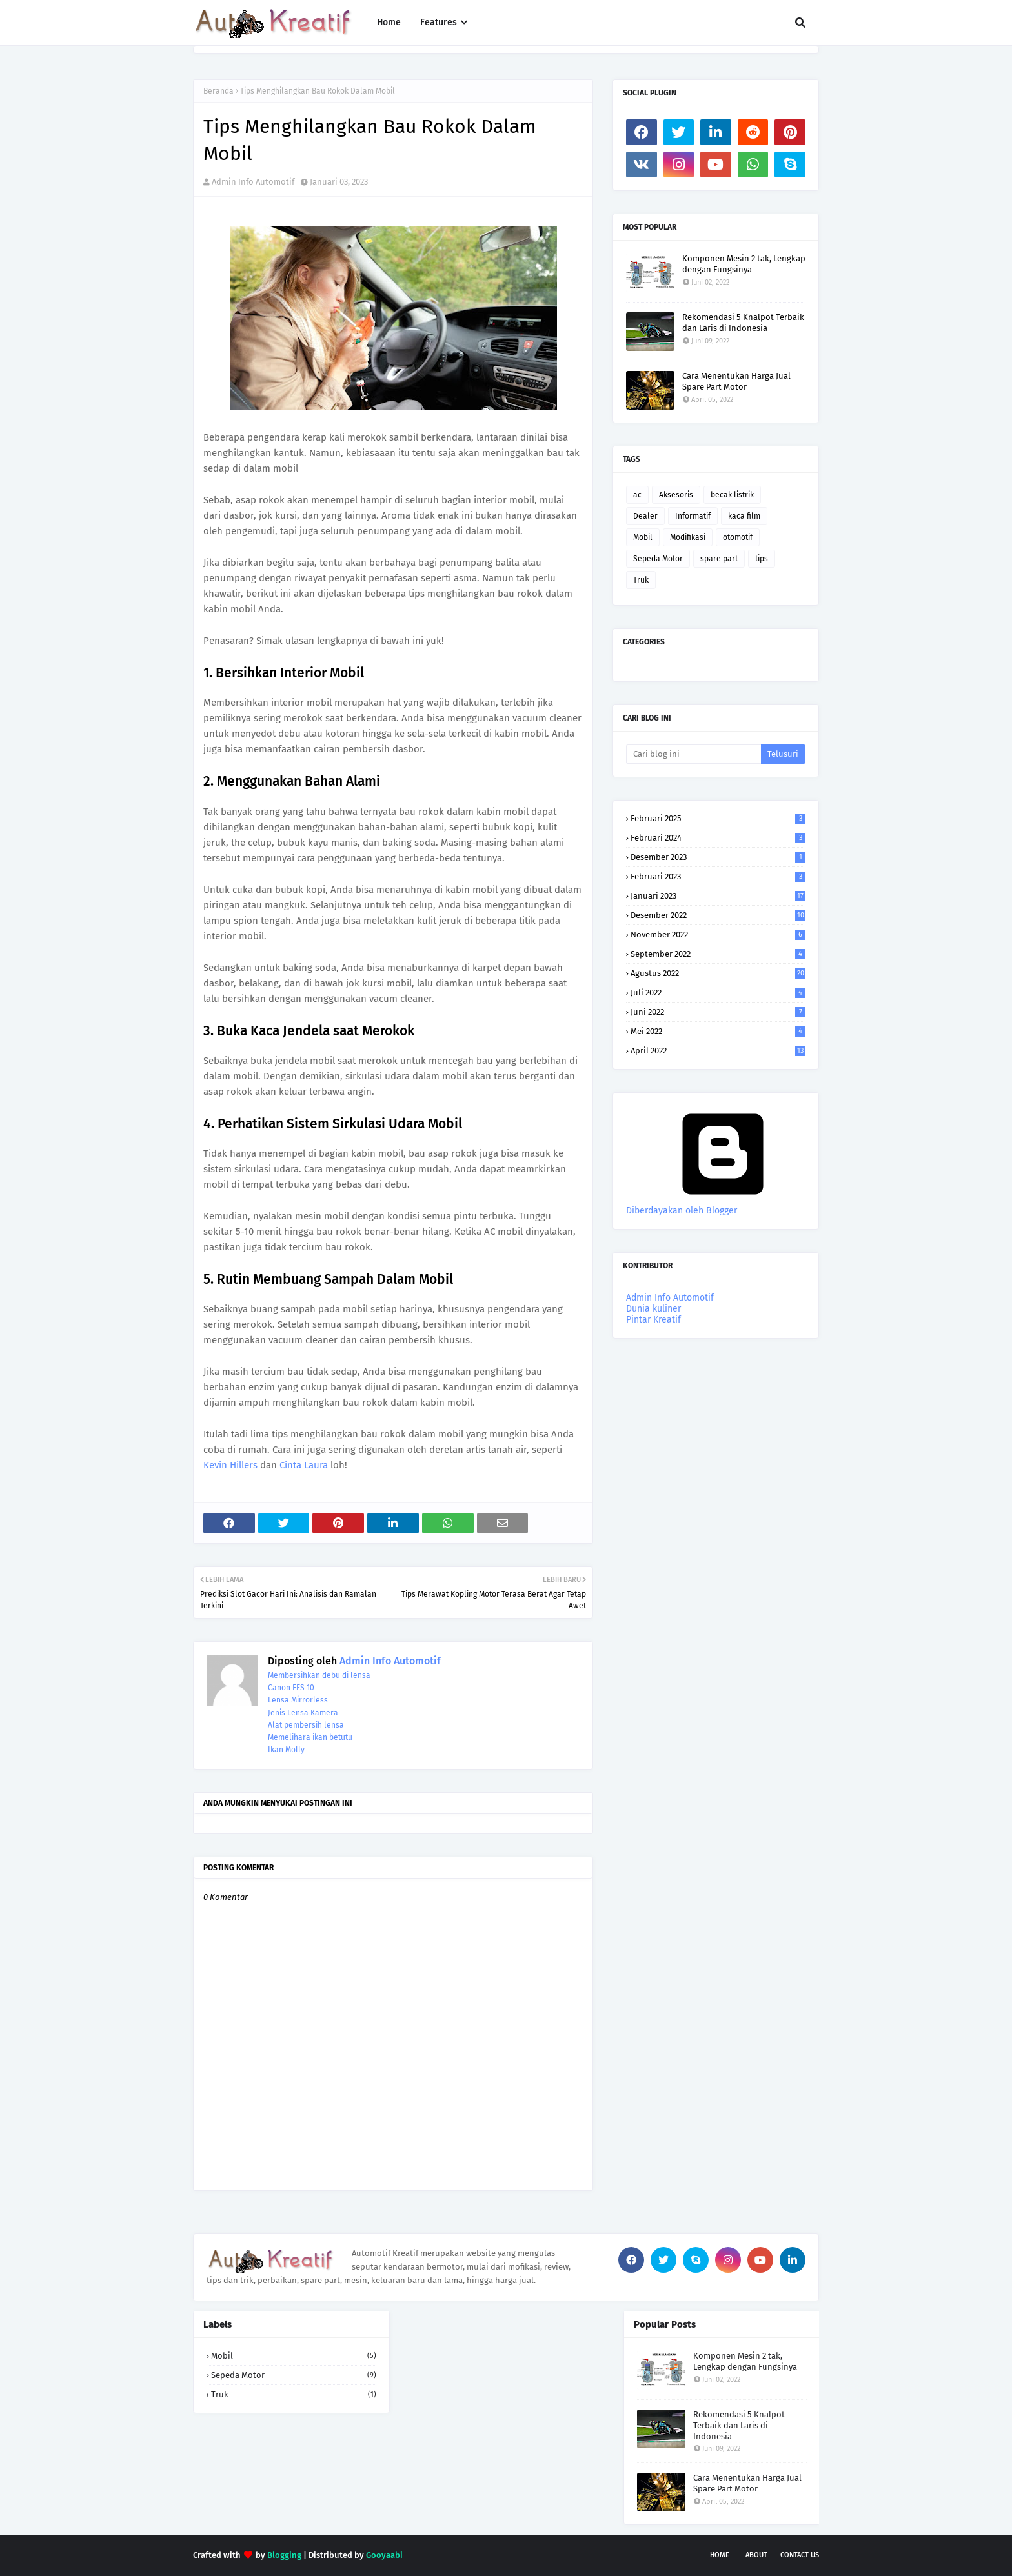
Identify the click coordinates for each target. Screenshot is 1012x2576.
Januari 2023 (718, 896)
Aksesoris (676, 494)
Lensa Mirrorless (298, 1699)
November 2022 (718, 934)
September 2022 (718, 954)
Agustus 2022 (718, 973)
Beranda (218, 90)
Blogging (284, 2555)
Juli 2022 (718, 992)
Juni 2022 (718, 1012)
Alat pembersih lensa (306, 1725)
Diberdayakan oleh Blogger (723, 1205)
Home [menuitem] (389, 22)
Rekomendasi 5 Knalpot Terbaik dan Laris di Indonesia (743, 322)
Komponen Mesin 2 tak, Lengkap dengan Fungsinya (743, 264)
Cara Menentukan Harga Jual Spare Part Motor (736, 381)
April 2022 (718, 1050)
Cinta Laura (303, 1465)
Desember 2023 (718, 857)
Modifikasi (687, 537)
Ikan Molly (286, 1749)
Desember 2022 (718, 915)
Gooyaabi (384, 2555)
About (756, 2555)
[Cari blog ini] (693, 754)
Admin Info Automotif (253, 181)
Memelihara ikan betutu (310, 1737)
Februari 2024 (718, 838)
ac (637, 494)
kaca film (744, 516)
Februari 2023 (718, 876)
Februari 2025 (718, 818)
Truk (641, 579)
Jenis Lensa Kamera (303, 1712)
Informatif (693, 516)
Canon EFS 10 (291, 1687)
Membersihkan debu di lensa (319, 1675)
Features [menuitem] (438, 22)
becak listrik (732, 494)
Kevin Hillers (230, 1465)
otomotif (738, 537)
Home (719, 2555)
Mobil (643, 537)
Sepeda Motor (658, 558)
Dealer (645, 516)
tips (761, 558)
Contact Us (799, 2555)
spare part (719, 558)
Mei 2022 (718, 1031)
